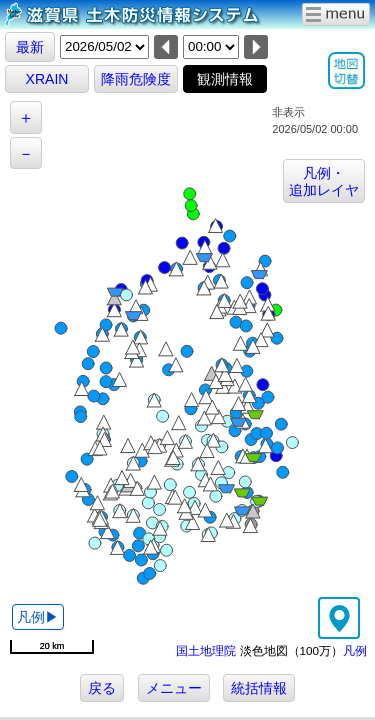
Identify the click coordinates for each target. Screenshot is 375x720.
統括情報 (259, 688)
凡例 (355, 650)
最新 (30, 47)
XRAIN (47, 79)
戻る (102, 688)
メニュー (174, 688)
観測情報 (225, 79)
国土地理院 (206, 650)
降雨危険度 (136, 79)
